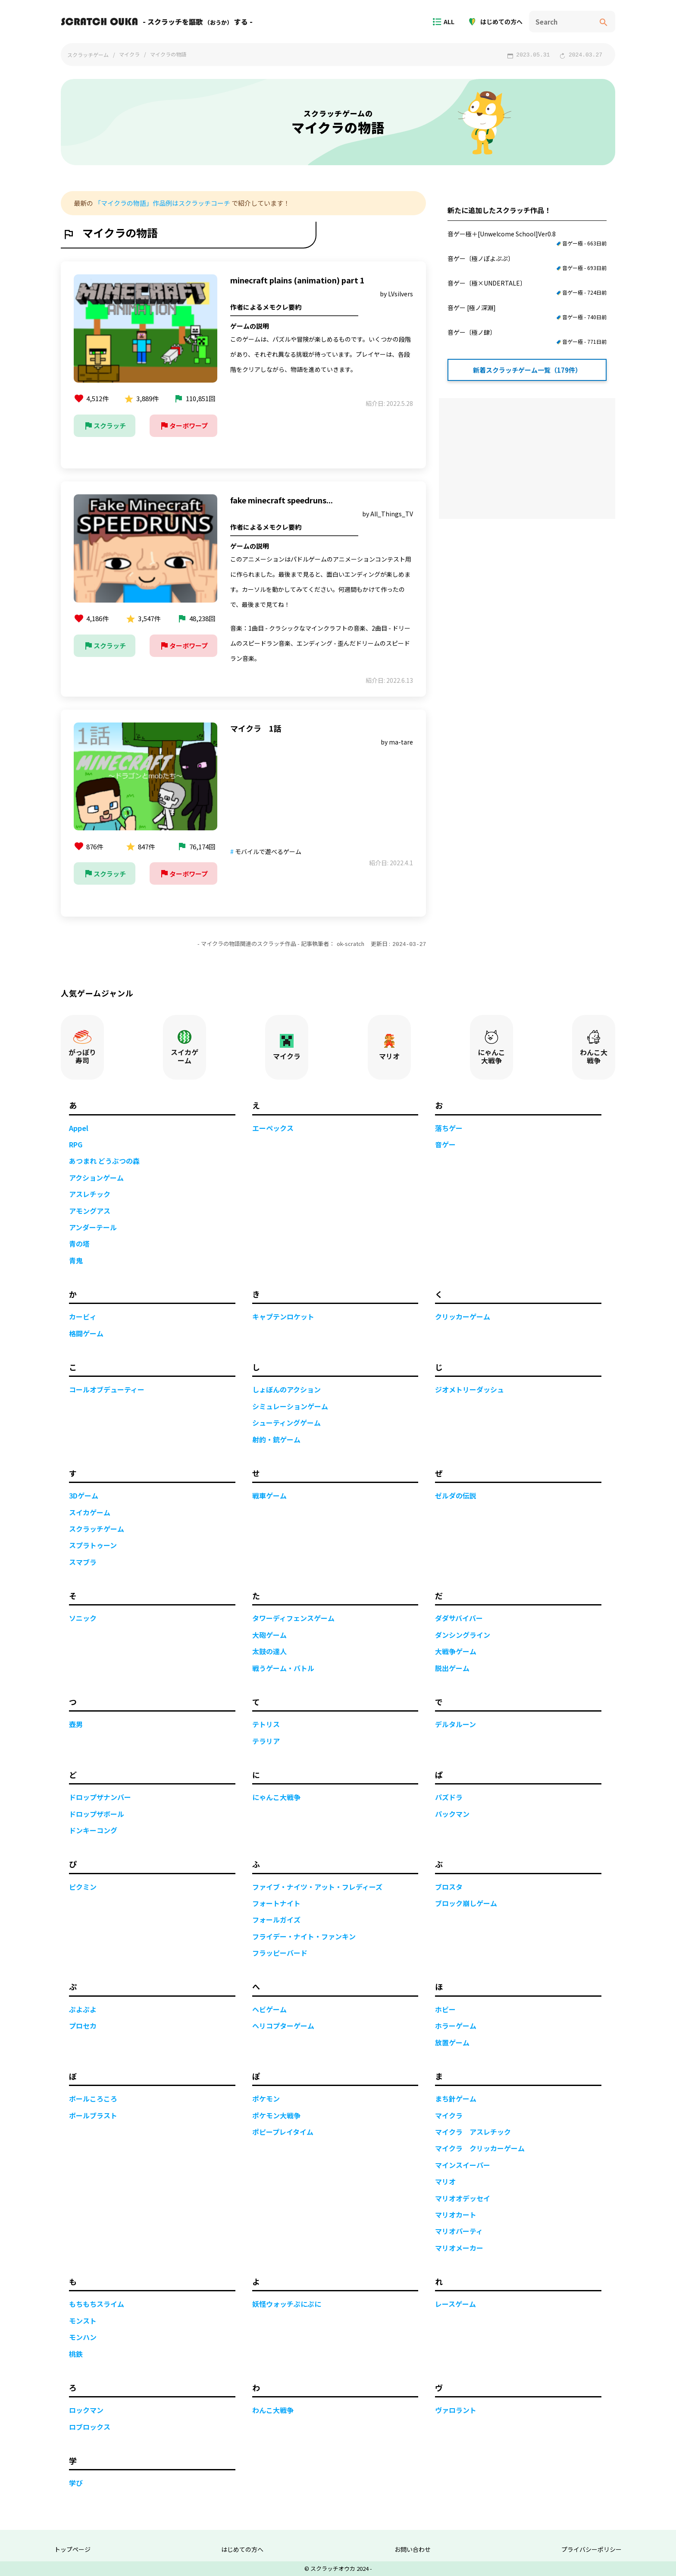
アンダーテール (93, 1227)
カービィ (83, 1316)
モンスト (83, 2320)
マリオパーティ (459, 2230)
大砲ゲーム (269, 1634)
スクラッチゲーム (88, 54)
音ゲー (445, 1144)
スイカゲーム (184, 1047)
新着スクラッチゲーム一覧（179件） (527, 369)
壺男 (76, 1724)
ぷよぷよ (83, 2009)
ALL (445, 21)
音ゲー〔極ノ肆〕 (527, 337)
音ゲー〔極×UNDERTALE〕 (527, 288)
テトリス (266, 1724)
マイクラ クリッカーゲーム (480, 2148)
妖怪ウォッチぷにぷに (286, 2303)
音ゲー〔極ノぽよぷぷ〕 (527, 263)
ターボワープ (183, 426)
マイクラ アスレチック (473, 2131)
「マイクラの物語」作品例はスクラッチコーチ (162, 202)
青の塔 (79, 1243)
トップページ (72, 2549)
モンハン (83, 2336)
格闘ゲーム (86, 1333)
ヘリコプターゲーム (283, 2025)
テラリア (266, 1740)
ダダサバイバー (459, 1617)
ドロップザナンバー (100, 1796)
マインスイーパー (462, 2164)
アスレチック (89, 1193)
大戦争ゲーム (455, 1651)
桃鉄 (76, 2353)
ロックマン (86, 2409)
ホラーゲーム (455, 2025)
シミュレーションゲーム (290, 1406)
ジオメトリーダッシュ (469, 1389)
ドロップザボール (96, 1813)
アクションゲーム (96, 1177)
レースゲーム (455, 2303)
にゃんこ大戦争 (491, 1047)
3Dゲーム (83, 1495)
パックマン (452, 1813)
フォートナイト (276, 1903)
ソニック (83, 1617)
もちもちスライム (96, 2303)
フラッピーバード (279, 1952)
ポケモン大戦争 (276, 2115)
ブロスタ (449, 1886)
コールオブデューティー (106, 1389)
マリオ (389, 1047)
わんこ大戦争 (594, 1047)
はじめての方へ (498, 21)
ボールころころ (93, 2098)
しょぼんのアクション (286, 1389)
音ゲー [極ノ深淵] (527, 312)
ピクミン (83, 1886)
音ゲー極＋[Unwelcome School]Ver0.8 (527, 238)
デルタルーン (455, 1724)
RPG (75, 1144)
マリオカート (455, 2214)
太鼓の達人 (269, 1651)
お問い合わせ (412, 2549)
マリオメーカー (459, 2247)
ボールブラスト (93, 2115)
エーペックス (273, 1127)
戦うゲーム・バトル (283, 1667)
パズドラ (449, 1796)
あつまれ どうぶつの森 (104, 1160)
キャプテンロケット (283, 1316)
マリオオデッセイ (462, 2198)
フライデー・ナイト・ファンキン (304, 1936)
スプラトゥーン (93, 1545)
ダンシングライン (462, 1634)
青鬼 (76, 1260)
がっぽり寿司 (82, 1047)
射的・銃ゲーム (276, 1439)
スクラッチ (104, 426)
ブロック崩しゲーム (466, 1903)
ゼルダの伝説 (455, 1495)
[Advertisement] (527, 458)
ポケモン (266, 2098)
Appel (78, 1127)
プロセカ (83, 2025)
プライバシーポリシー (591, 2549)
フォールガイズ (276, 1919)
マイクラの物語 (168, 54)
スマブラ (83, 1561)
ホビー (445, 2009)
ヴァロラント (455, 2409)
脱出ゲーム (452, 1667)
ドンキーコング (93, 1830)
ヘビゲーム (269, 2009)
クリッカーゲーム (462, 1316)
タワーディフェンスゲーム (293, 1617)
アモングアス (89, 1210)
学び (76, 2482)
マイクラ (129, 54)
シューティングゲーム (286, 1422)
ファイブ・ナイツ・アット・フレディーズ (317, 1886)
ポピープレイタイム (282, 2131)
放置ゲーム (452, 2042)
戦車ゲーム (269, 1495)
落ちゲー (449, 1127)
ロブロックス (89, 2426)
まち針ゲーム (455, 2098)
